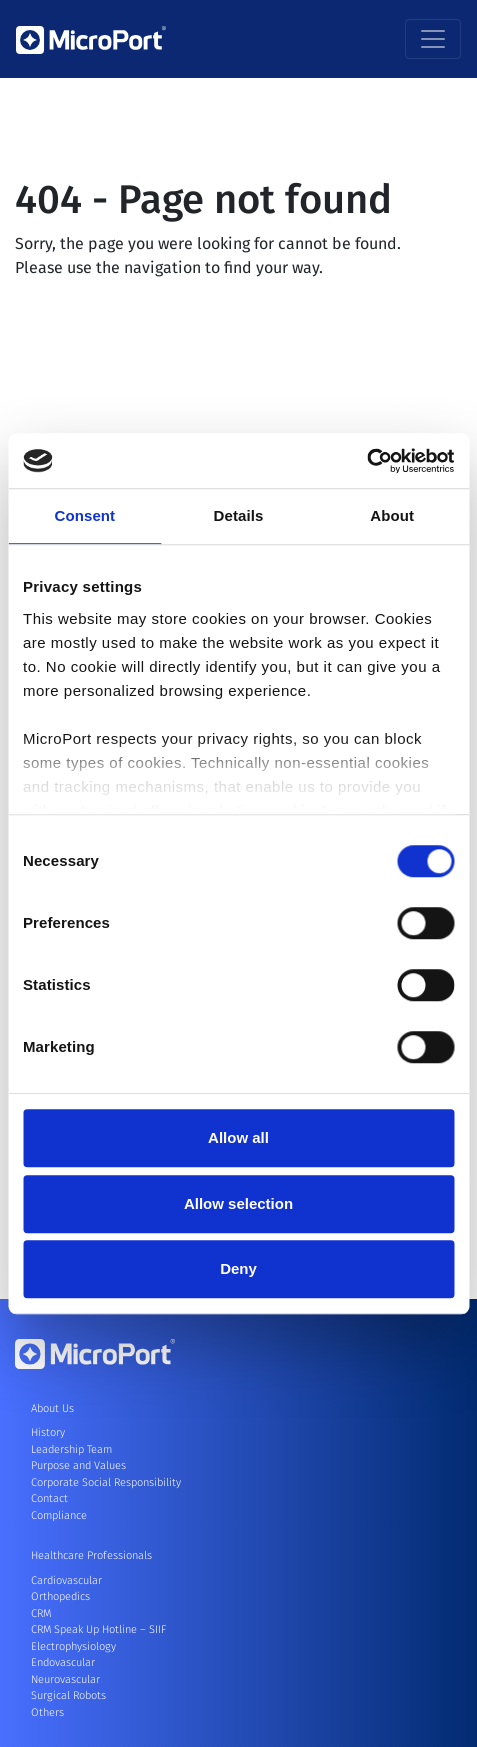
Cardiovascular (66, 1580)
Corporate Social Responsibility (106, 1482)
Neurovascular (65, 1679)
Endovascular (63, 1662)
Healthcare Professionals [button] (91, 1555)
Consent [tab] (84, 515)
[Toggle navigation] (433, 39)
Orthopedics (60, 1596)
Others (47, 1712)
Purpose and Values (78, 1465)
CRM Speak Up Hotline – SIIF (98, 1629)
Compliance (59, 1515)
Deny (238, 1268)
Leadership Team (71, 1449)
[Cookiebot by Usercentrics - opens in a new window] (366, 461)
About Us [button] (52, 1408)
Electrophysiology (73, 1646)
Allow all (238, 1137)
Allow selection (238, 1203)
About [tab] (392, 515)
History (48, 1432)
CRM (41, 1613)
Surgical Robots (68, 1695)
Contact (49, 1498)
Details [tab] (239, 515)
